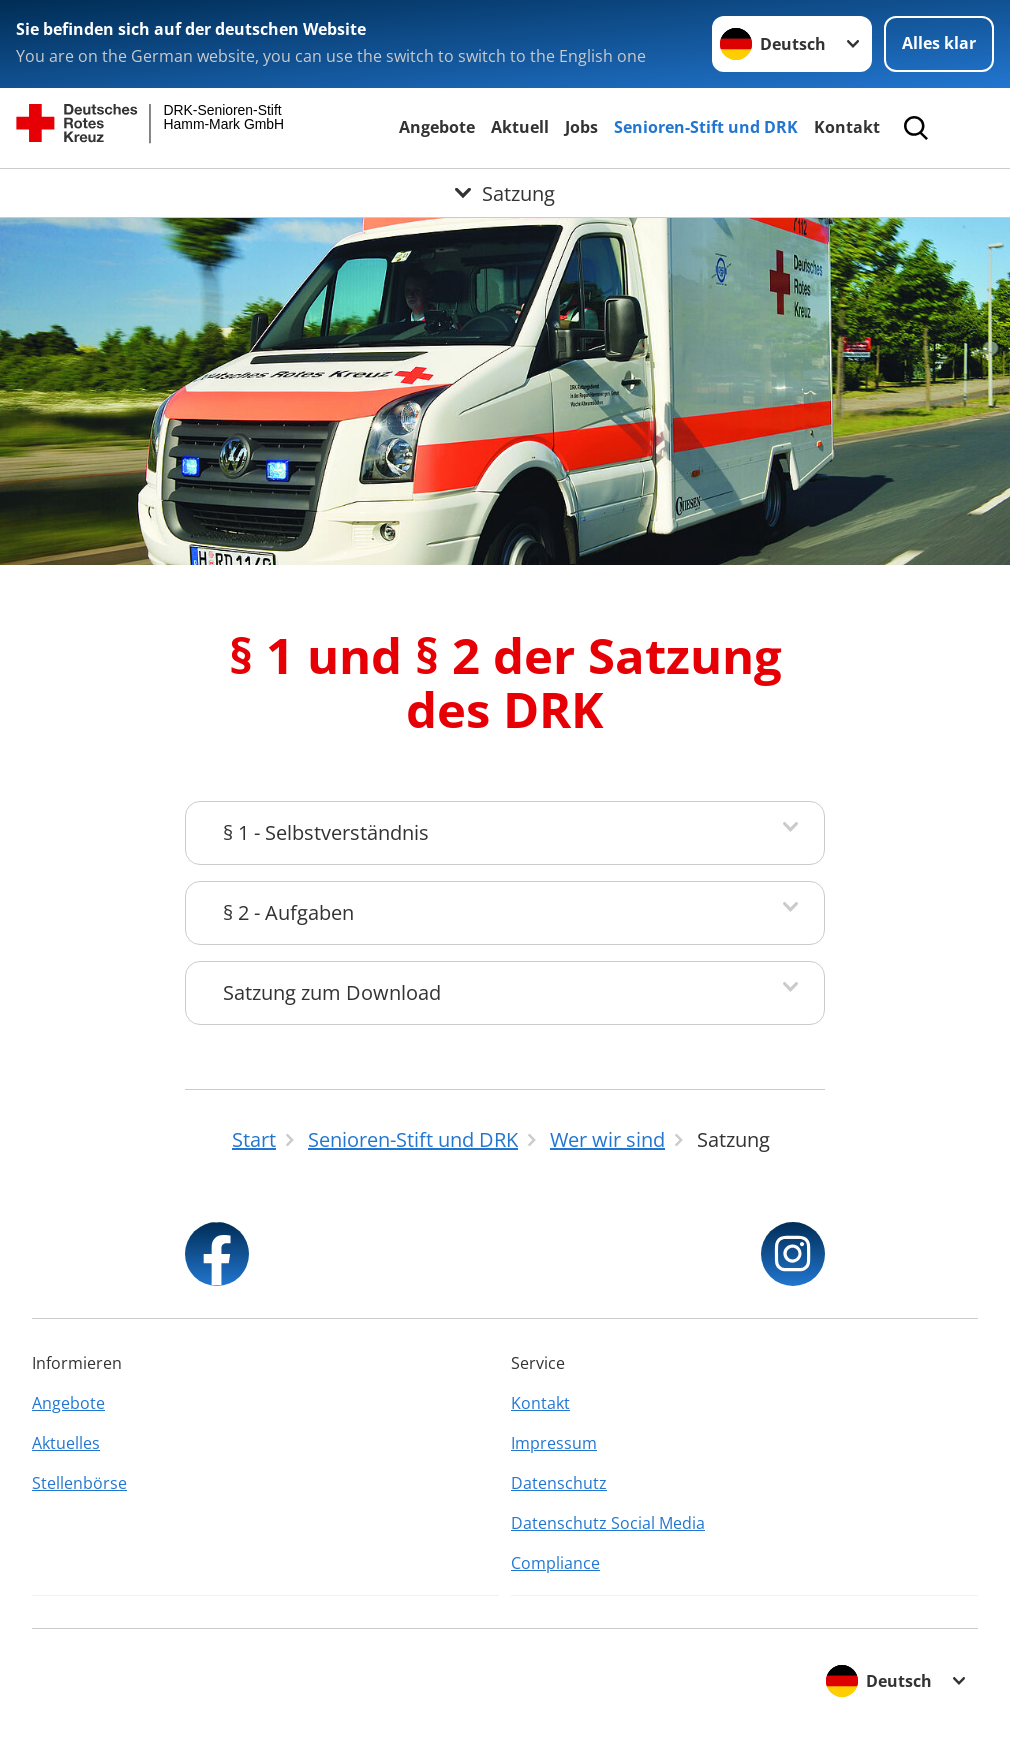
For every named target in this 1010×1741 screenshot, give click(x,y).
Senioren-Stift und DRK (706, 127)
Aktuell (520, 127)
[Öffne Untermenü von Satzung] (505, 193)
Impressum (554, 1443)
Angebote (437, 127)
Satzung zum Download (332, 992)
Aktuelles (66, 1443)
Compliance (555, 1563)
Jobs (581, 127)
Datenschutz (559, 1483)
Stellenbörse (79, 1483)
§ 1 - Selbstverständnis (326, 832)
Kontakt (847, 127)
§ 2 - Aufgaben (288, 912)
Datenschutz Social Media (608, 1523)
